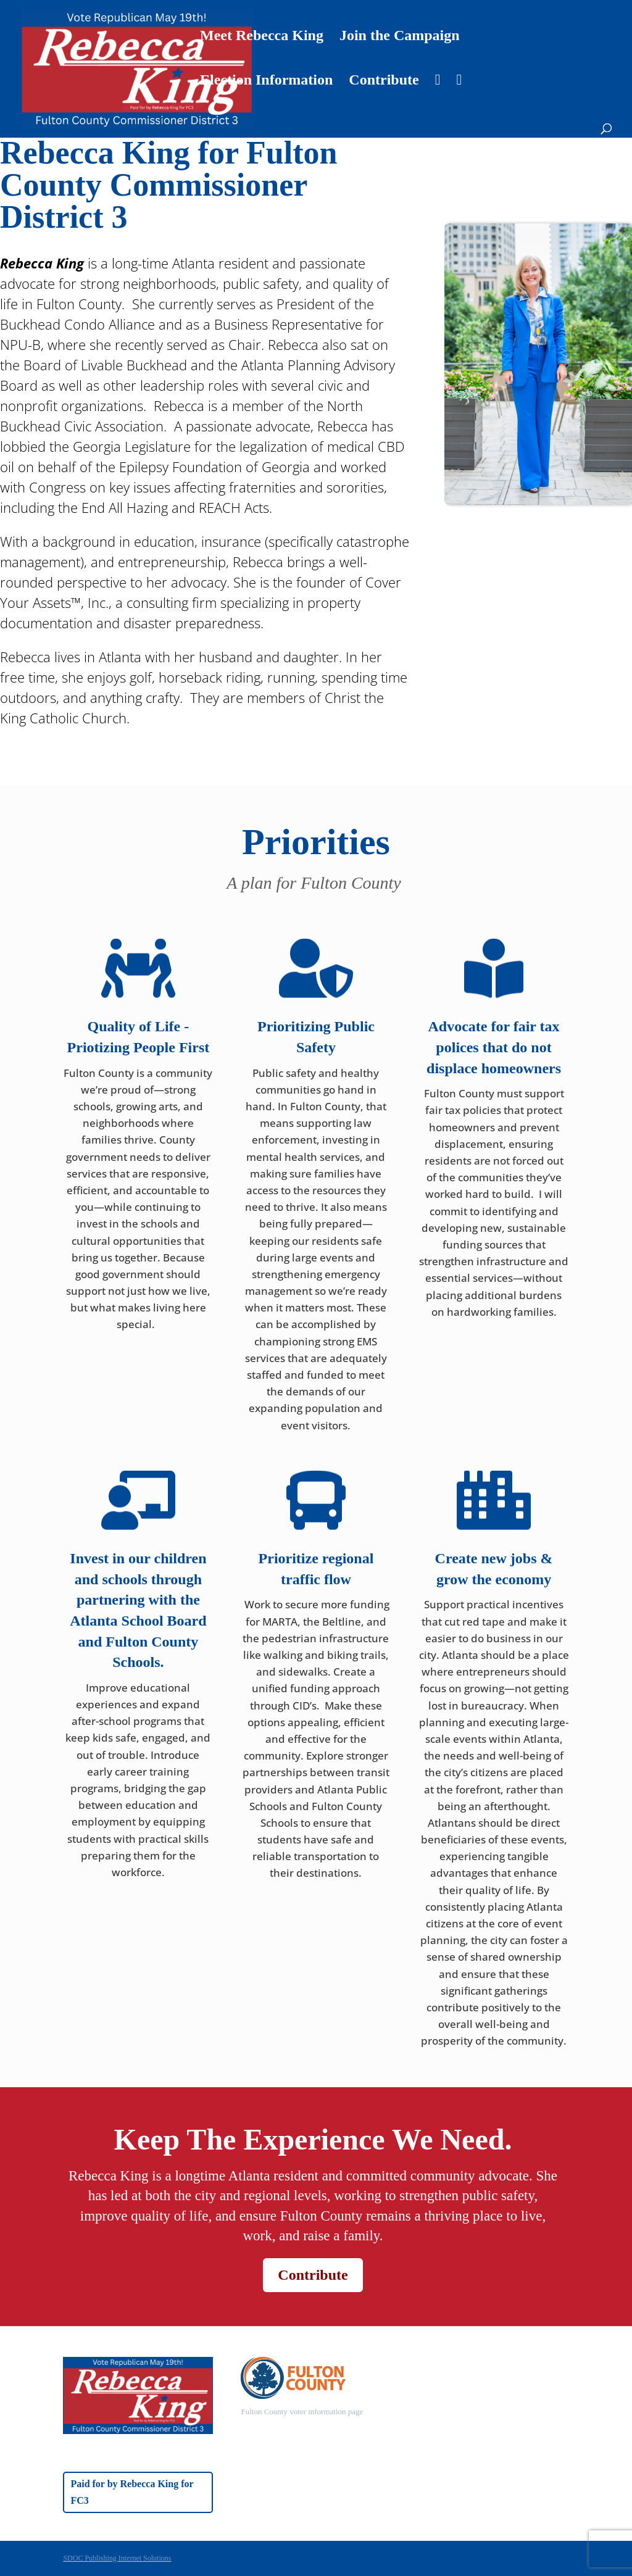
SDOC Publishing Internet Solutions (117, 2558)
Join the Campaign (399, 37)
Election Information (266, 81)
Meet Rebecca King (261, 37)
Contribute (383, 81)
